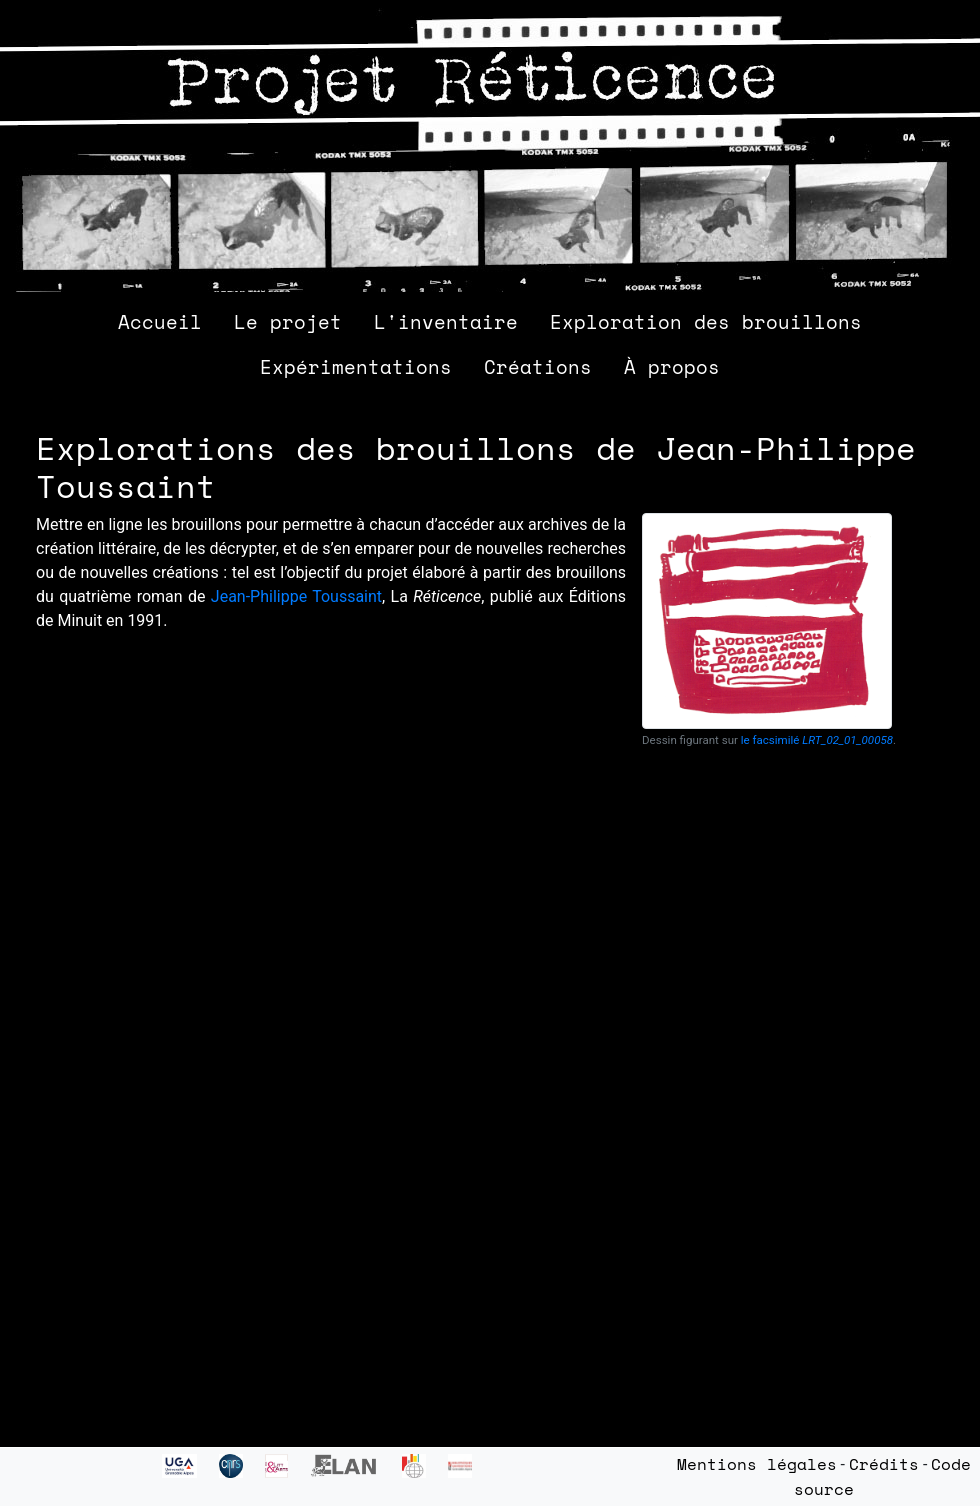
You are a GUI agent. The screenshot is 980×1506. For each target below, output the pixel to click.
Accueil (160, 321)
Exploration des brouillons (706, 321)
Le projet (288, 321)
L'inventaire (446, 321)
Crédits (884, 1464)
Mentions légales (757, 1464)
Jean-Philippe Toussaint (296, 596)
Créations (538, 366)
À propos (672, 366)
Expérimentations (356, 366)
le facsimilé (817, 740)
